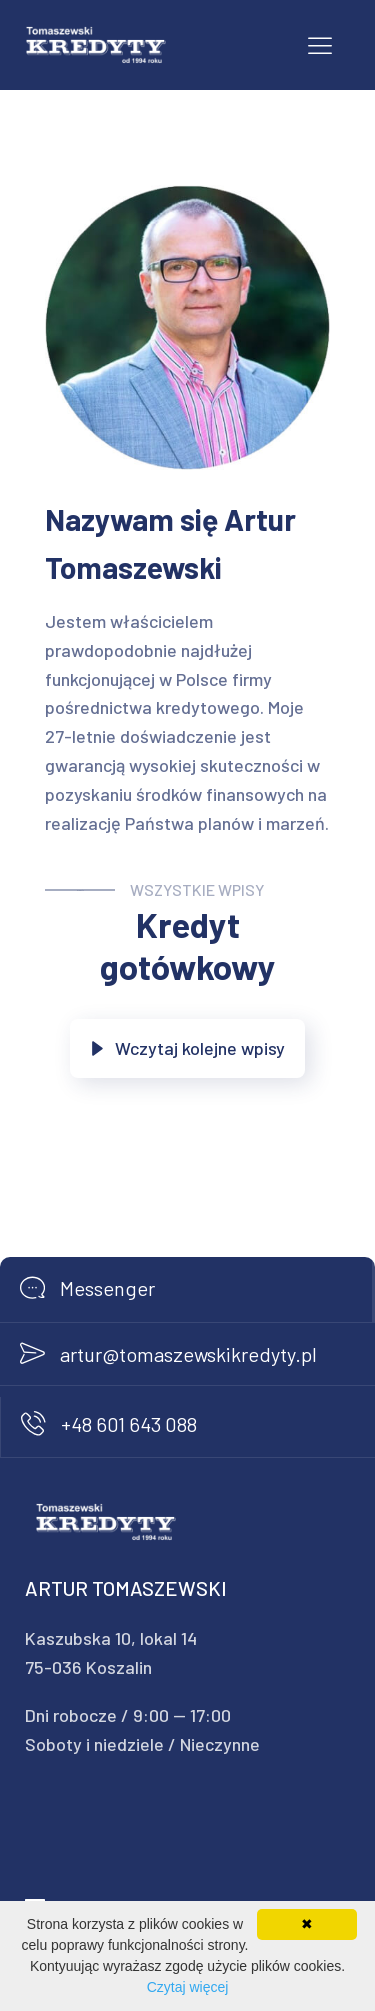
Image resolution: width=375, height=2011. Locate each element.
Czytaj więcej (188, 1987)
